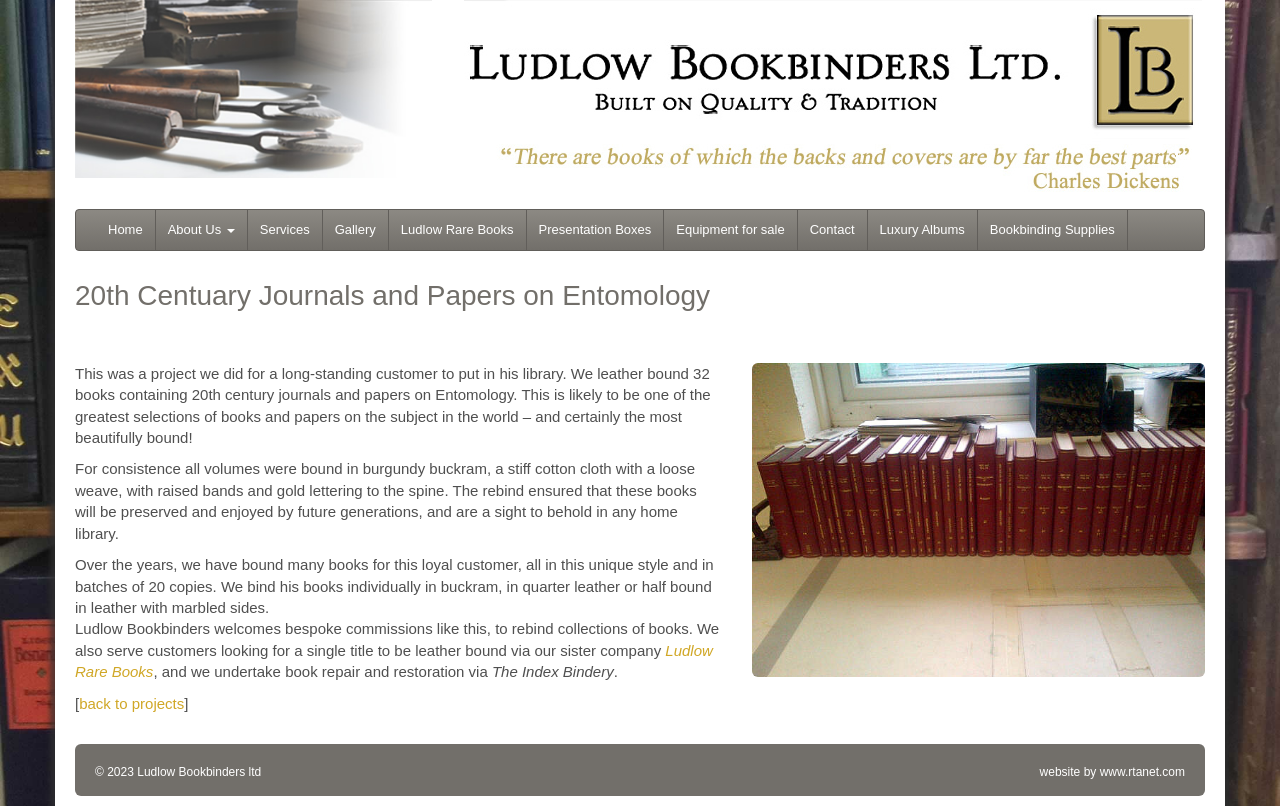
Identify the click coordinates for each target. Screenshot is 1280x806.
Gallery (355, 229)
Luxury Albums (922, 229)
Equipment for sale (730, 229)
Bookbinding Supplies (1052, 229)
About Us (201, 229)
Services (285, 229)
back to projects (131, 703)
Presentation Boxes (595, 229)
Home (125, 229)
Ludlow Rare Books (457, 229)
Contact (832, 229)
